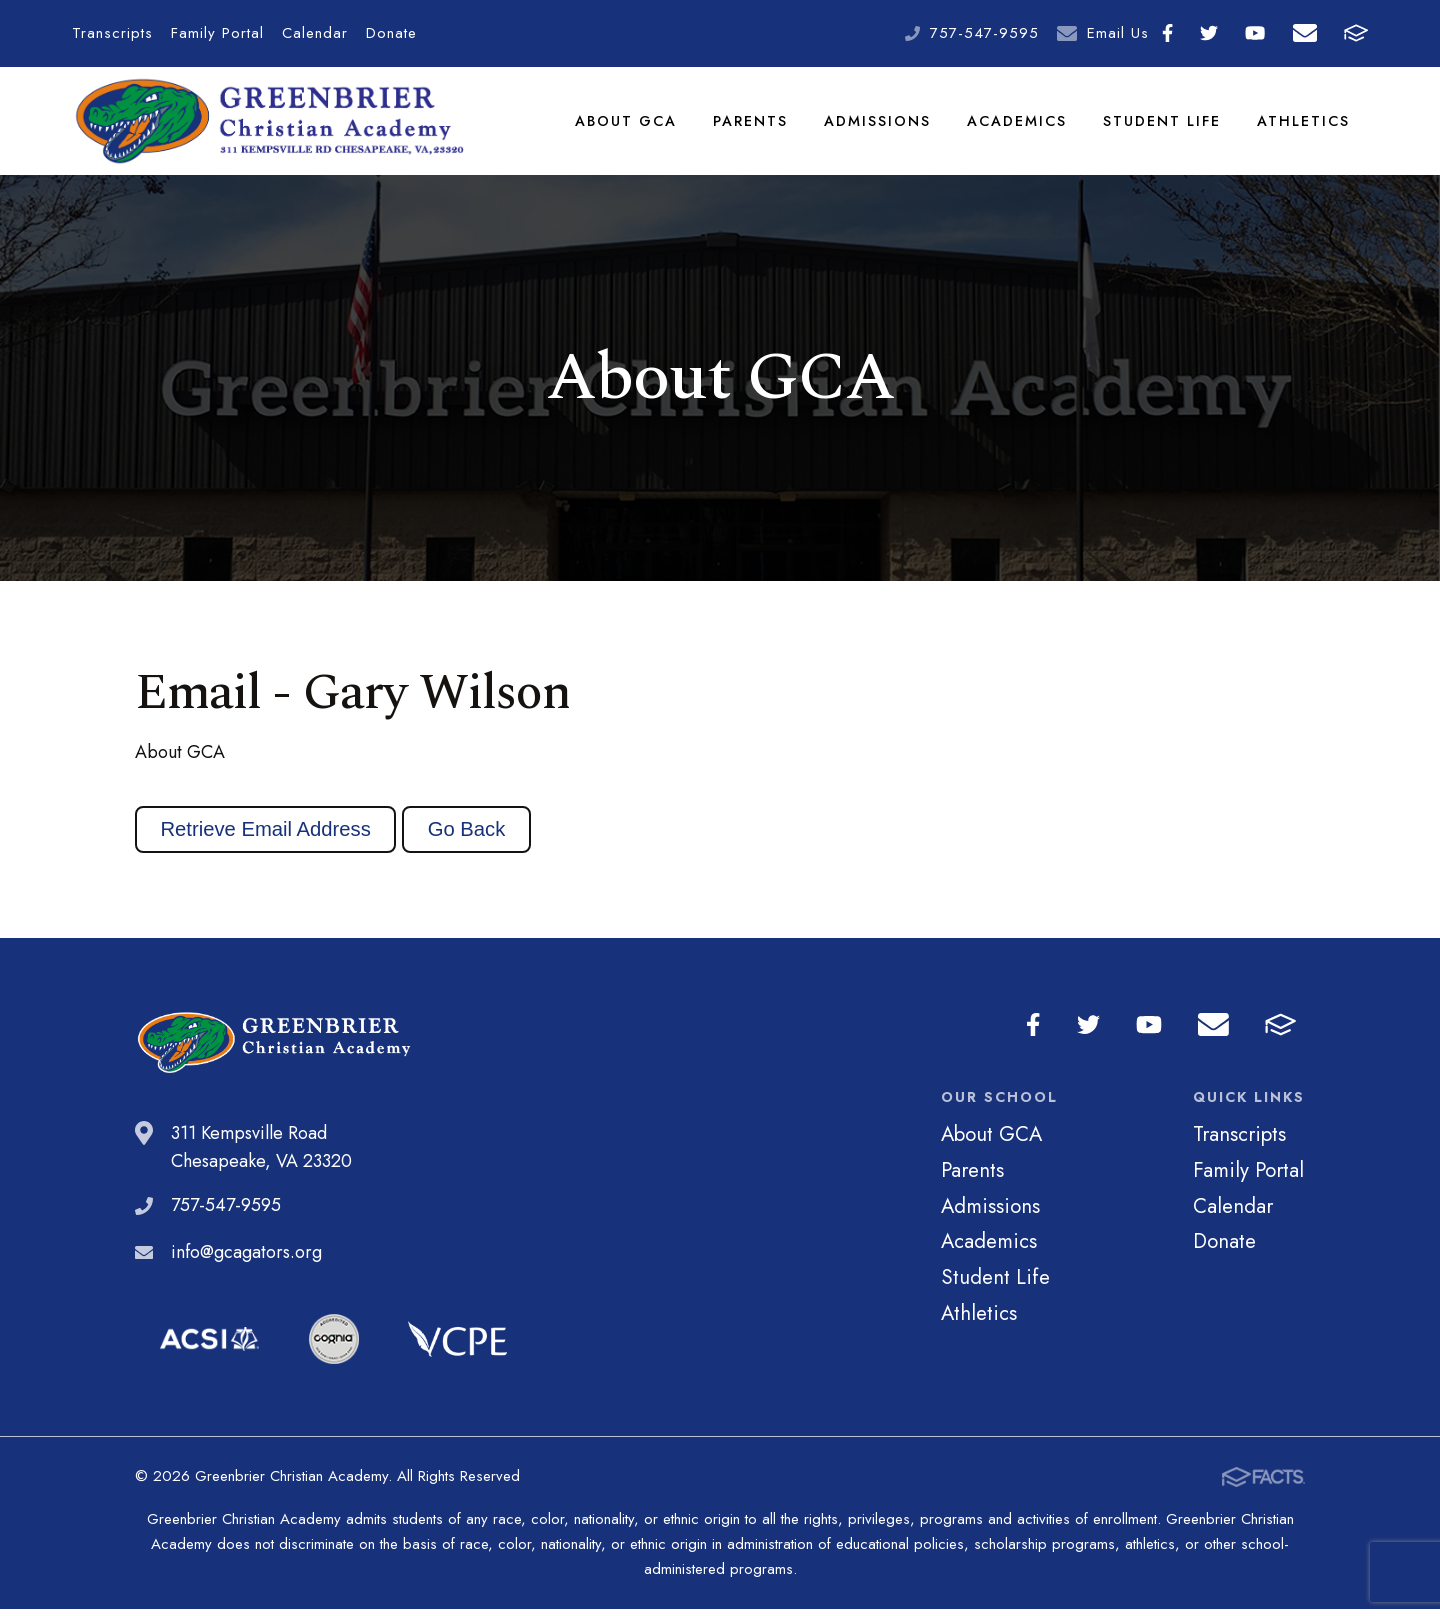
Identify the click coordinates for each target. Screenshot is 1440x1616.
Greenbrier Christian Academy (268, 125)
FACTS (1356, 33)
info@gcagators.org (246, 1259)
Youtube (1255, 33)
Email (1305, 33)
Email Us (1118, 33)
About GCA (627, 124)
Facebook (1167, 33)
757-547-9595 (984, 33)
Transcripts (112, 33)
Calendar (315, 33)
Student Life (1163, 124)
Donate (391, 33)
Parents (751, 124)
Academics (1018, 124)
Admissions (878, 124)
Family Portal (217, 33)
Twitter (1209, 33)
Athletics (1304, 124)
